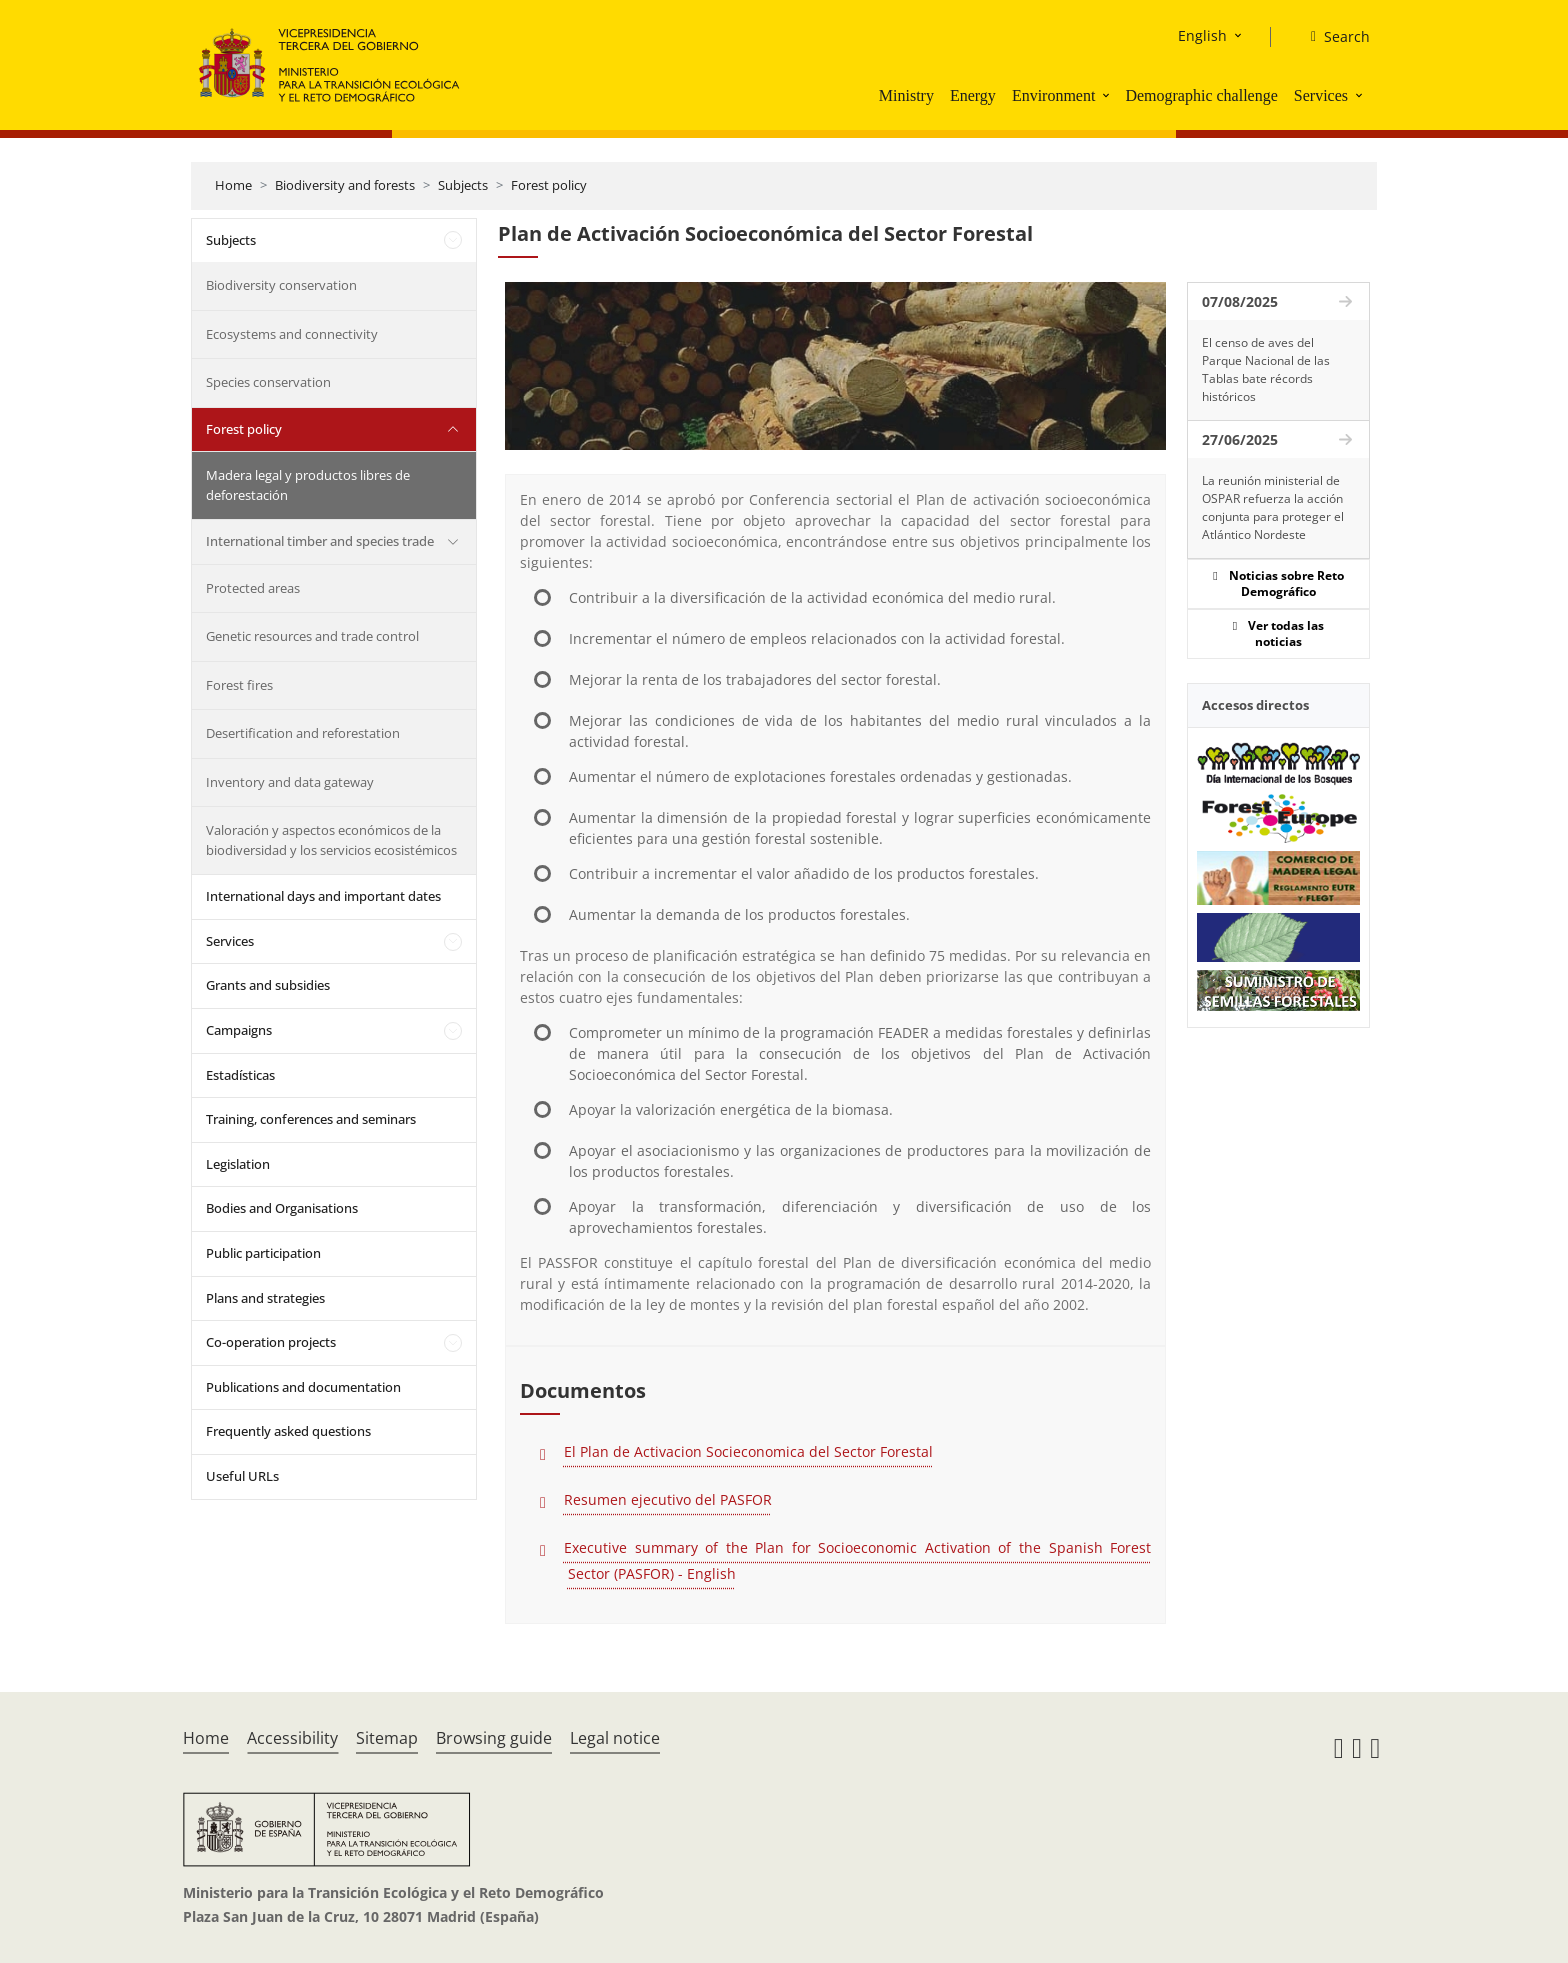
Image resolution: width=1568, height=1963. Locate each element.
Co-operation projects (271, 1342)
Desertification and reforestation (303, 733)
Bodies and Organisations (282, 1208)
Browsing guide (494, 1738)
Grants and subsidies (268, 985)
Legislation (238, 1164)
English (1202, 35)
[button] (1108, 95)
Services (1321, 95)
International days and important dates (323, 896)
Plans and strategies (265, 1298)
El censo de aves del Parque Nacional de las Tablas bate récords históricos (1266, 369)
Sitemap (387, 1738)
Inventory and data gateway (290, 782)
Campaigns (239, 1030)
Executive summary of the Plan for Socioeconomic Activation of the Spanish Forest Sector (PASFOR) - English (857, 1560)
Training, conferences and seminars (311, 1119)
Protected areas (253, 588)
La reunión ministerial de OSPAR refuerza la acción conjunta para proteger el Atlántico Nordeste (1273, 507)
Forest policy (549, 185)
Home (233, 185)
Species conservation (268, 382)
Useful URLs (242, 1476)
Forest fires (239, 685)
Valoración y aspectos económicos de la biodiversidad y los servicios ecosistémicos (331, 840)
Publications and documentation (303, 1387)
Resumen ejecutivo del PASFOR (668, 1499)
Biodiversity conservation (281, 285)
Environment (1054, 95)
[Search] (1332, 37)
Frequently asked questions (288, 1431)
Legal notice (615, 1738)
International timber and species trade (320, 541)
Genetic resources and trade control (312, 636)
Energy (973, 95)
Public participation (263, 1253)
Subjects (463, 185)
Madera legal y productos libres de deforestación (308, 485)
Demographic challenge (1201, 95)
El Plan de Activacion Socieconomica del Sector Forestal (748, 1451)
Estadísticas (240, 1075)
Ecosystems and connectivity (292, 334)
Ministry (906, 95)
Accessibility (292, 1738)
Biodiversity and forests (345, 185)
